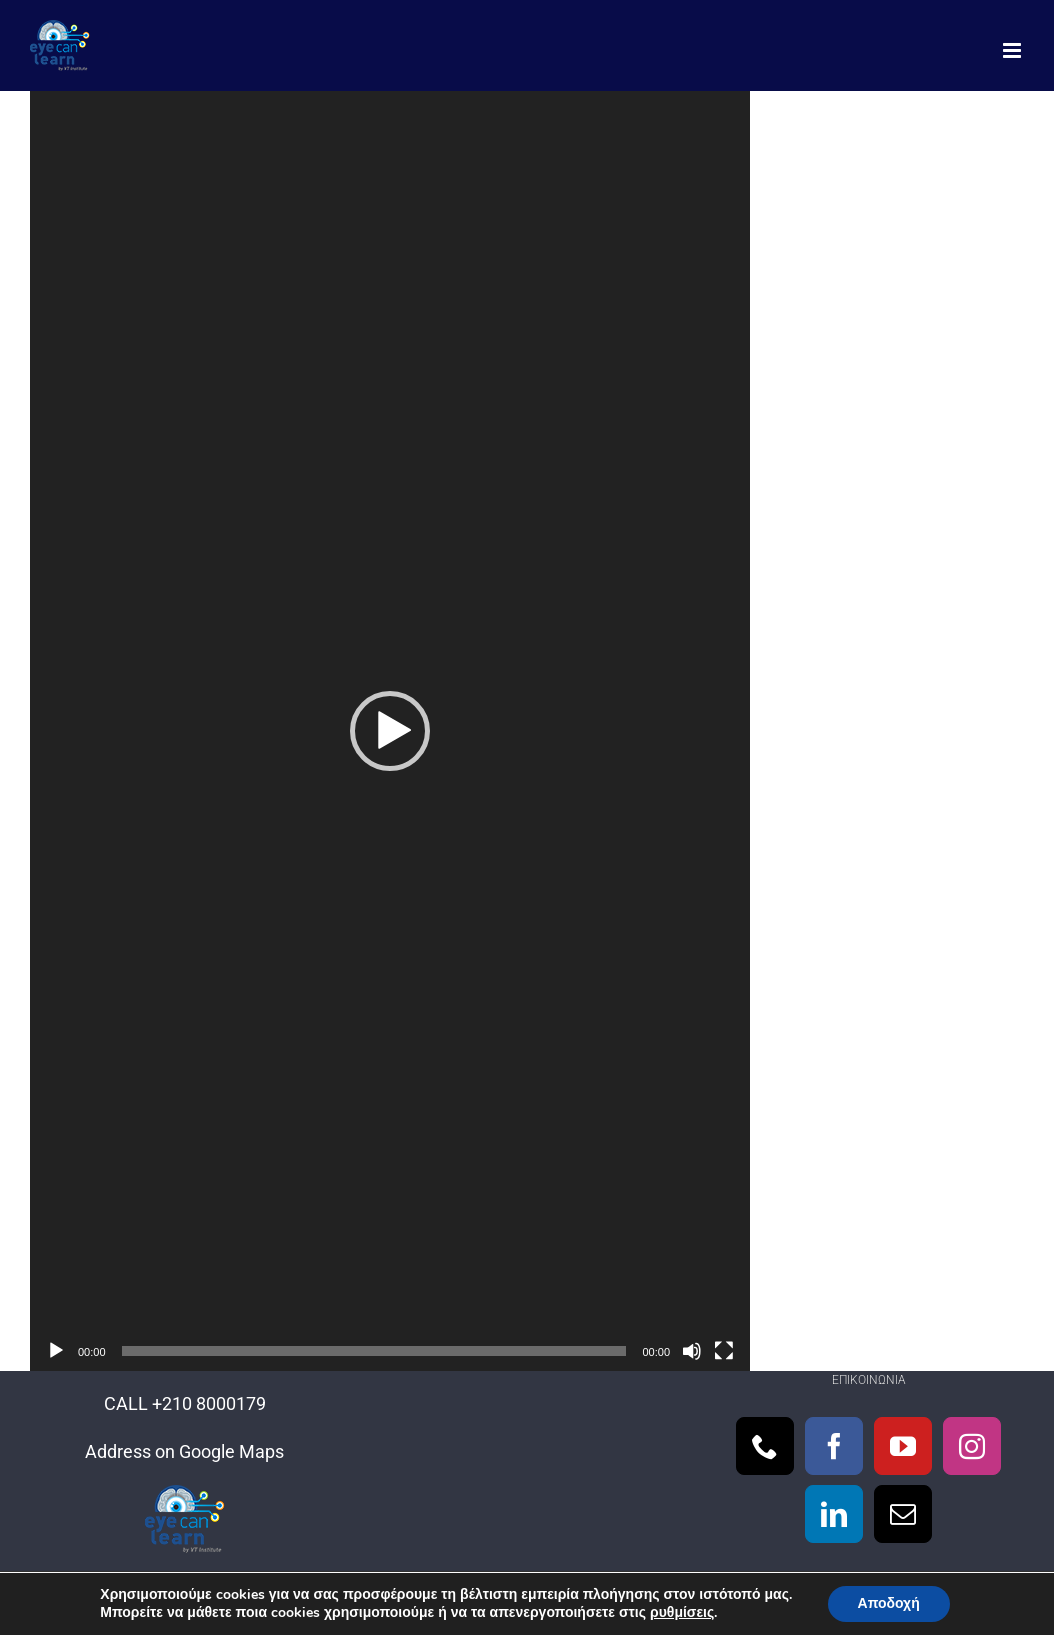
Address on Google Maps (184, 1451)
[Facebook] (834, 1446)
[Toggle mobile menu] (1013, 50)
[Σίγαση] (692, 1351)
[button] (390, 731)
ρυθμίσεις (682, 1613)
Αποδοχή (889, 1603)
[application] (390, 731)
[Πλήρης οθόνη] (724, 1351)
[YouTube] (903, 1446)
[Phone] (765, 1446)
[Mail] (903, 1514)
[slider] (374, 1351)
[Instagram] (972, 1446)
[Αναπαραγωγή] (56, 1351)
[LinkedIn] (834, 1514)
